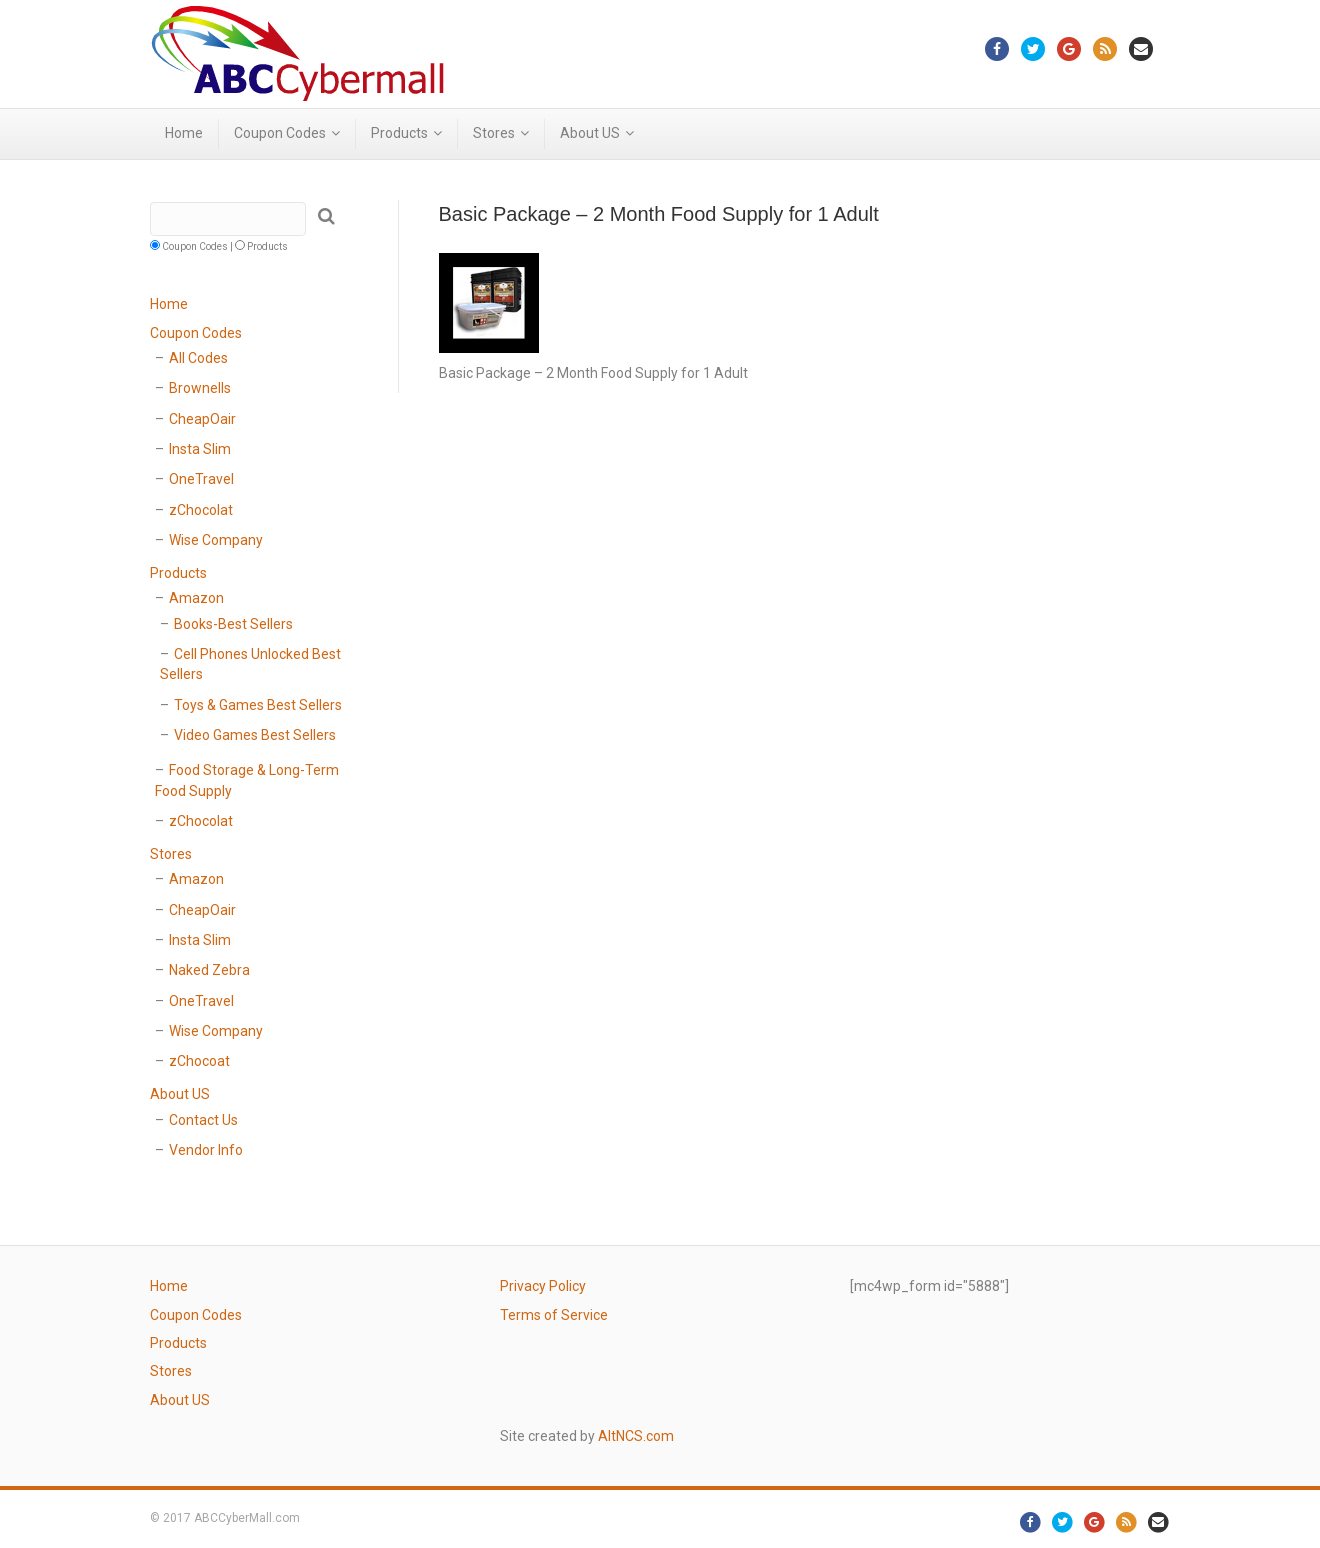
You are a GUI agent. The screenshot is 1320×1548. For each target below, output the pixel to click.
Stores (494, 133)
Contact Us (203, 1120)
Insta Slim (200, 449)
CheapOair (202, 419)
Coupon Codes (280, 133)
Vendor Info (206, 1150)
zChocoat (199, 1061)
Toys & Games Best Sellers (258, 705)
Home (184, 133)
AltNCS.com (636, 1436)
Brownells (200, 388)
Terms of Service (554, 1315)
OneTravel (201, 479)
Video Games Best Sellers (255, 735)
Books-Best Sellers (233, 624)
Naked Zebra (209, 970)
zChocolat (201, 510)
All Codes (198, 358)
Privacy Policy (543, 1286)
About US (590, 133)
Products (399, 133)
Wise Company (216, 540)
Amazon (196, 598)
